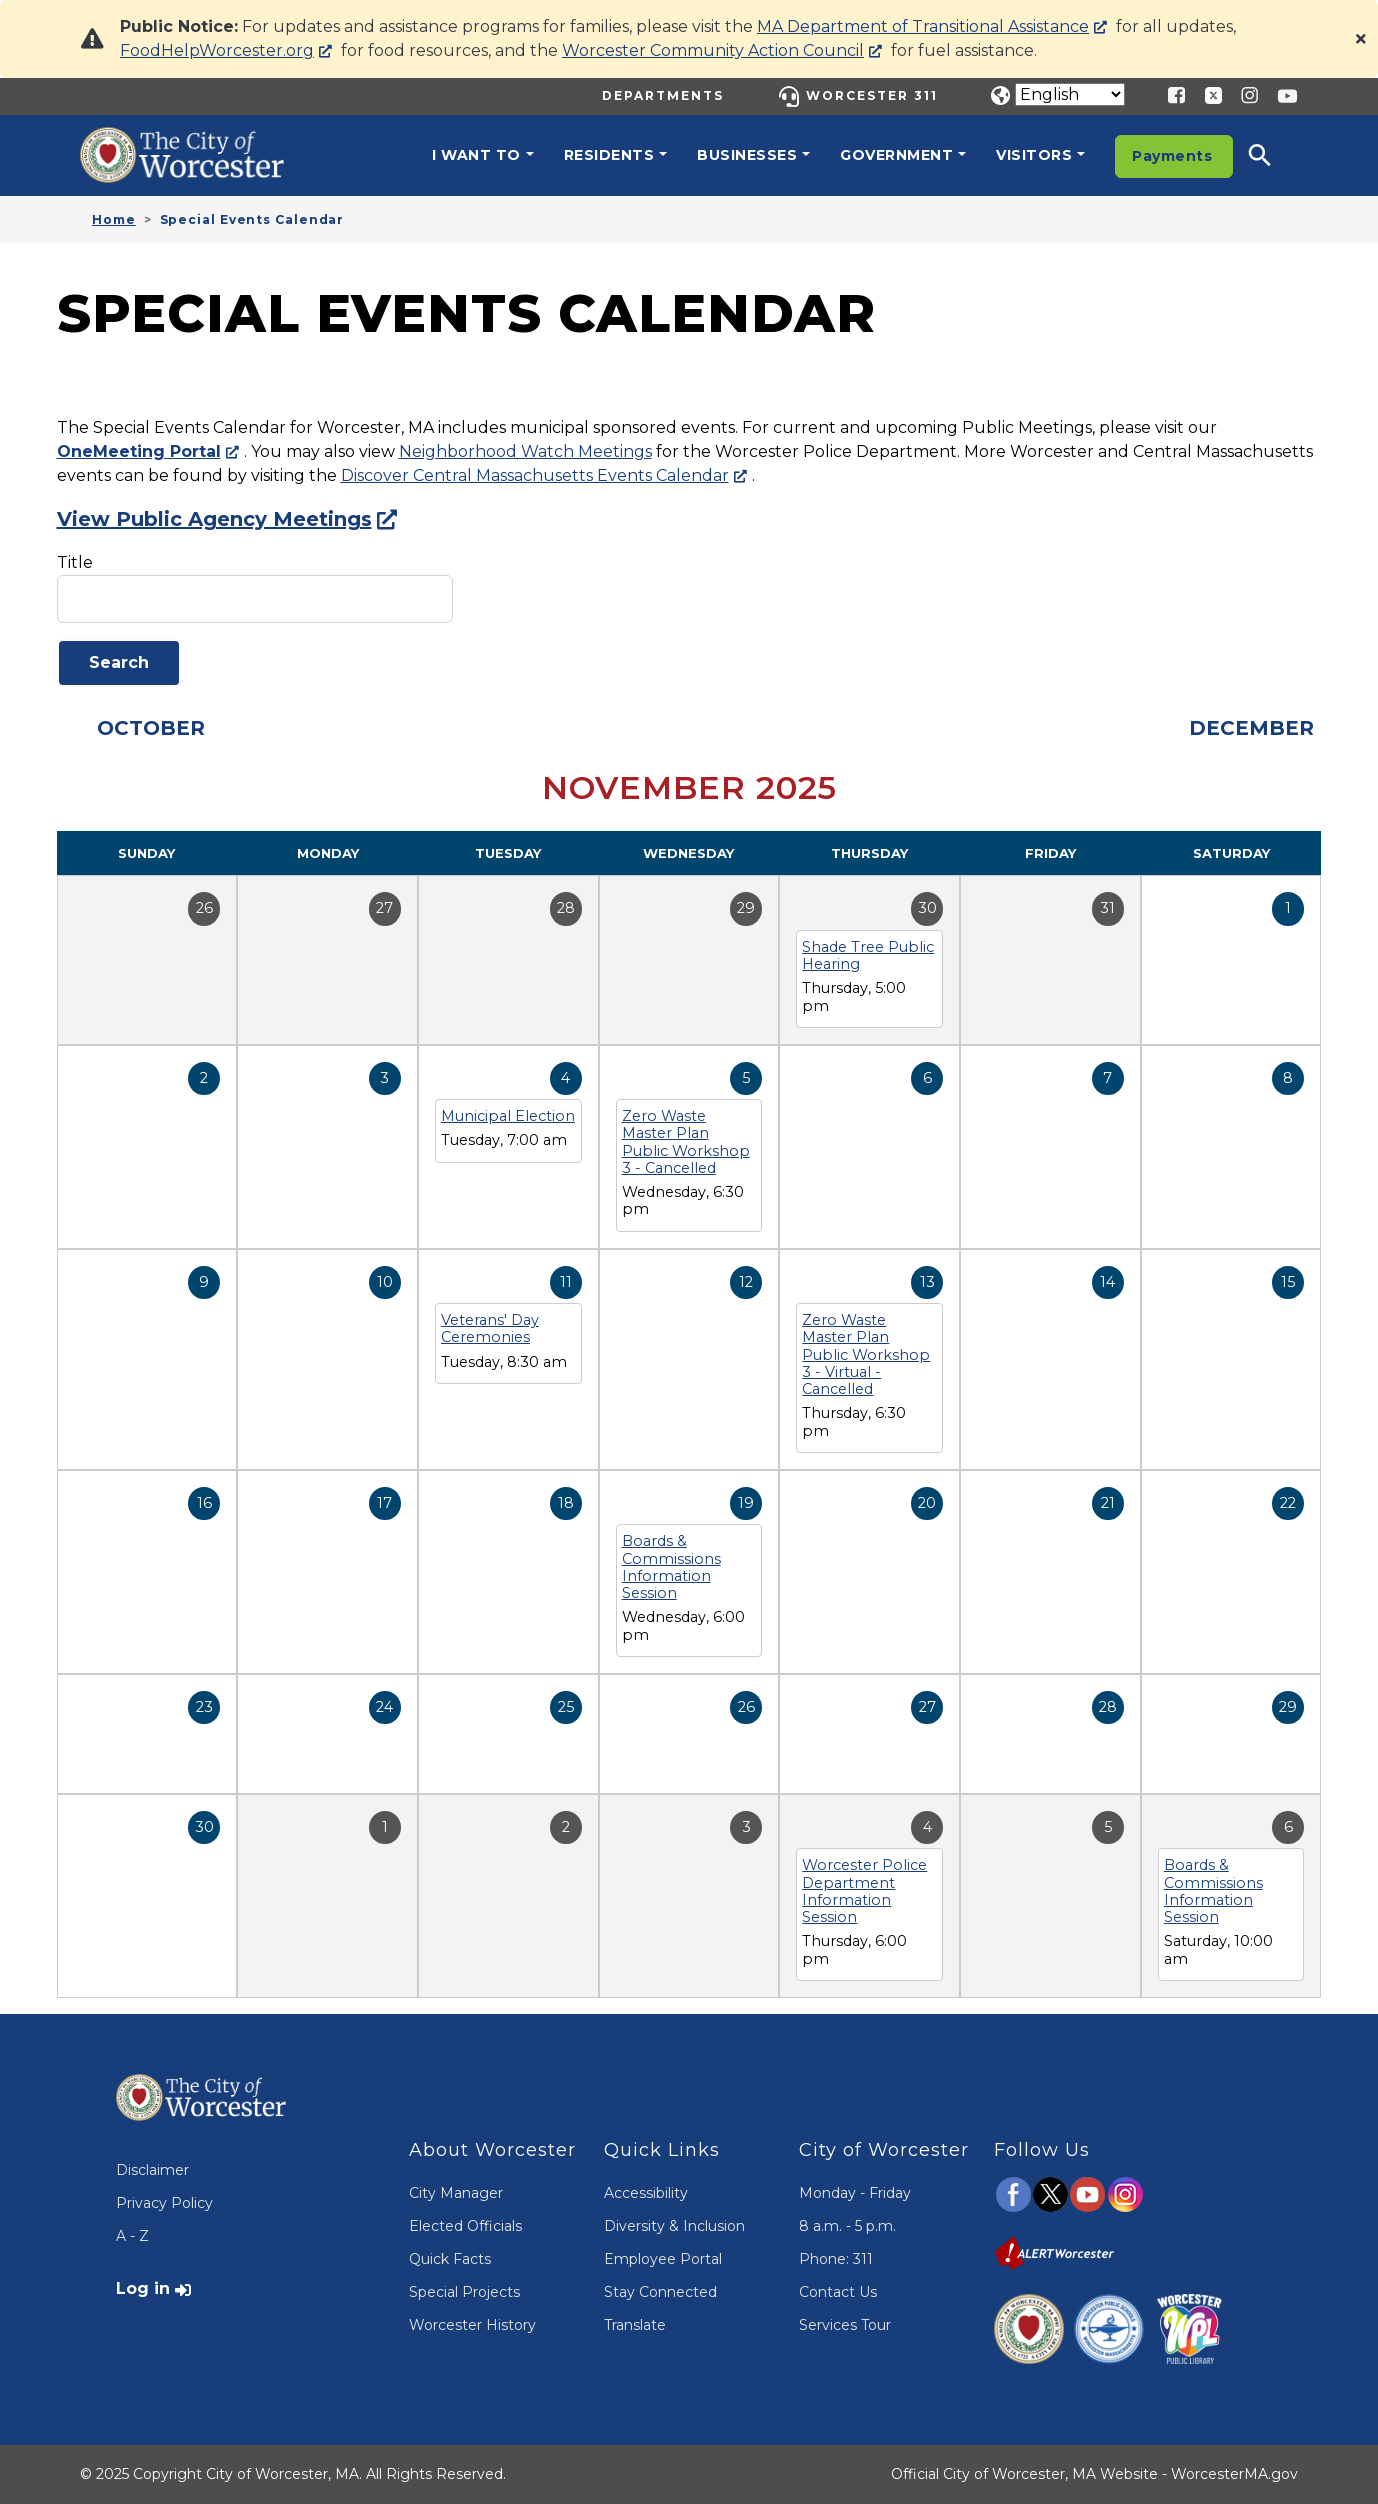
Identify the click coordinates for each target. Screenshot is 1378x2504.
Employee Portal (663, 2259)
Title (75, 562)
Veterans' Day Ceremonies (490, 1328)
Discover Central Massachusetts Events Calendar (535, 475)
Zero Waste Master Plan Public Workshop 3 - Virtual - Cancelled (866, 1354)
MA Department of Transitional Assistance (923, 26)
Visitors (1034, 155)
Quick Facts (450, 2259)
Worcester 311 (872, 95)
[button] (1273, 155)
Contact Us (838, 2292)
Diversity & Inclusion (674, 2226)
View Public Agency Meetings (214, 519)
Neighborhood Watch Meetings (525, 451)
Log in (143, 2288)
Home (114, 219)
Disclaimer (152, 2170)
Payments (1172, 156)
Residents (609, 155)
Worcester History (472, 2325)
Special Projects (464, 2292)
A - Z (132, 2236)
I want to (476, 155)
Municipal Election (508, 1116)
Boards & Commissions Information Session (671, 1567)
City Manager (456, 2193)
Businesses (747, 155)
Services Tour (845, 2325)
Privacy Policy (164, 2203)
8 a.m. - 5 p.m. (847, 2226)
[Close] (1361, 39)
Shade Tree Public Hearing (868, 955)
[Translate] (1070, 94)
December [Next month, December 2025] (1251, 728)
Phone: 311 (836, 2259)
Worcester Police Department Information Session (864, 1891)
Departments (663, 95)
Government (896, 155)
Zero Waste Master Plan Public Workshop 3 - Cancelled (686, 1142)
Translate (635, 2325)
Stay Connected (660, 2292)
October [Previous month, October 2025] (151, 728)
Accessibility (646, 2193)
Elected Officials (465, 2226)
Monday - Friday (855, 2193)
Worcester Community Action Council (713, 50)
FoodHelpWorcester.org (217, 50)
